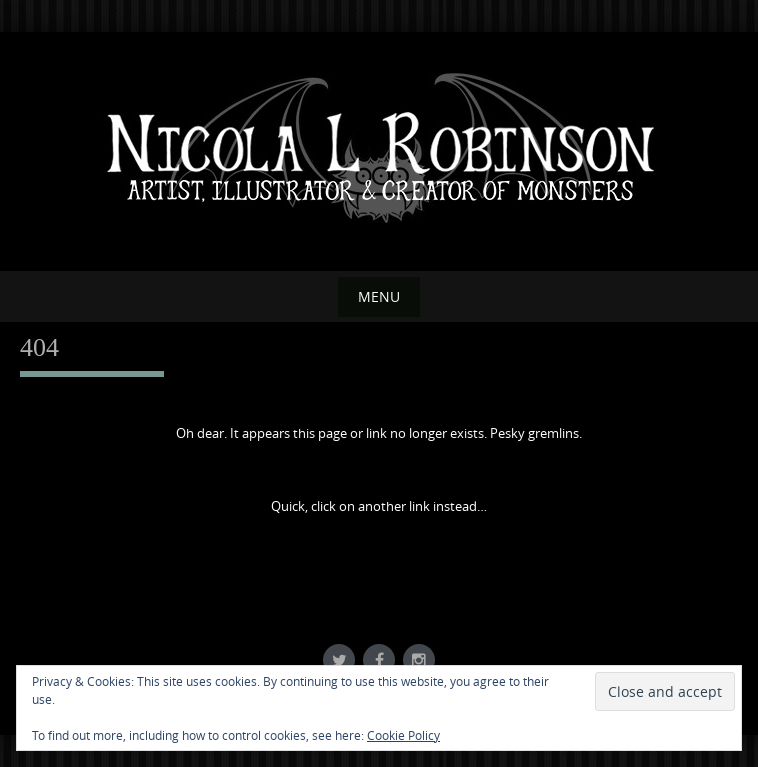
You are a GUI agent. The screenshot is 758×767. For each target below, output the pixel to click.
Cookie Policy (403, 735)
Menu (379, 296)
